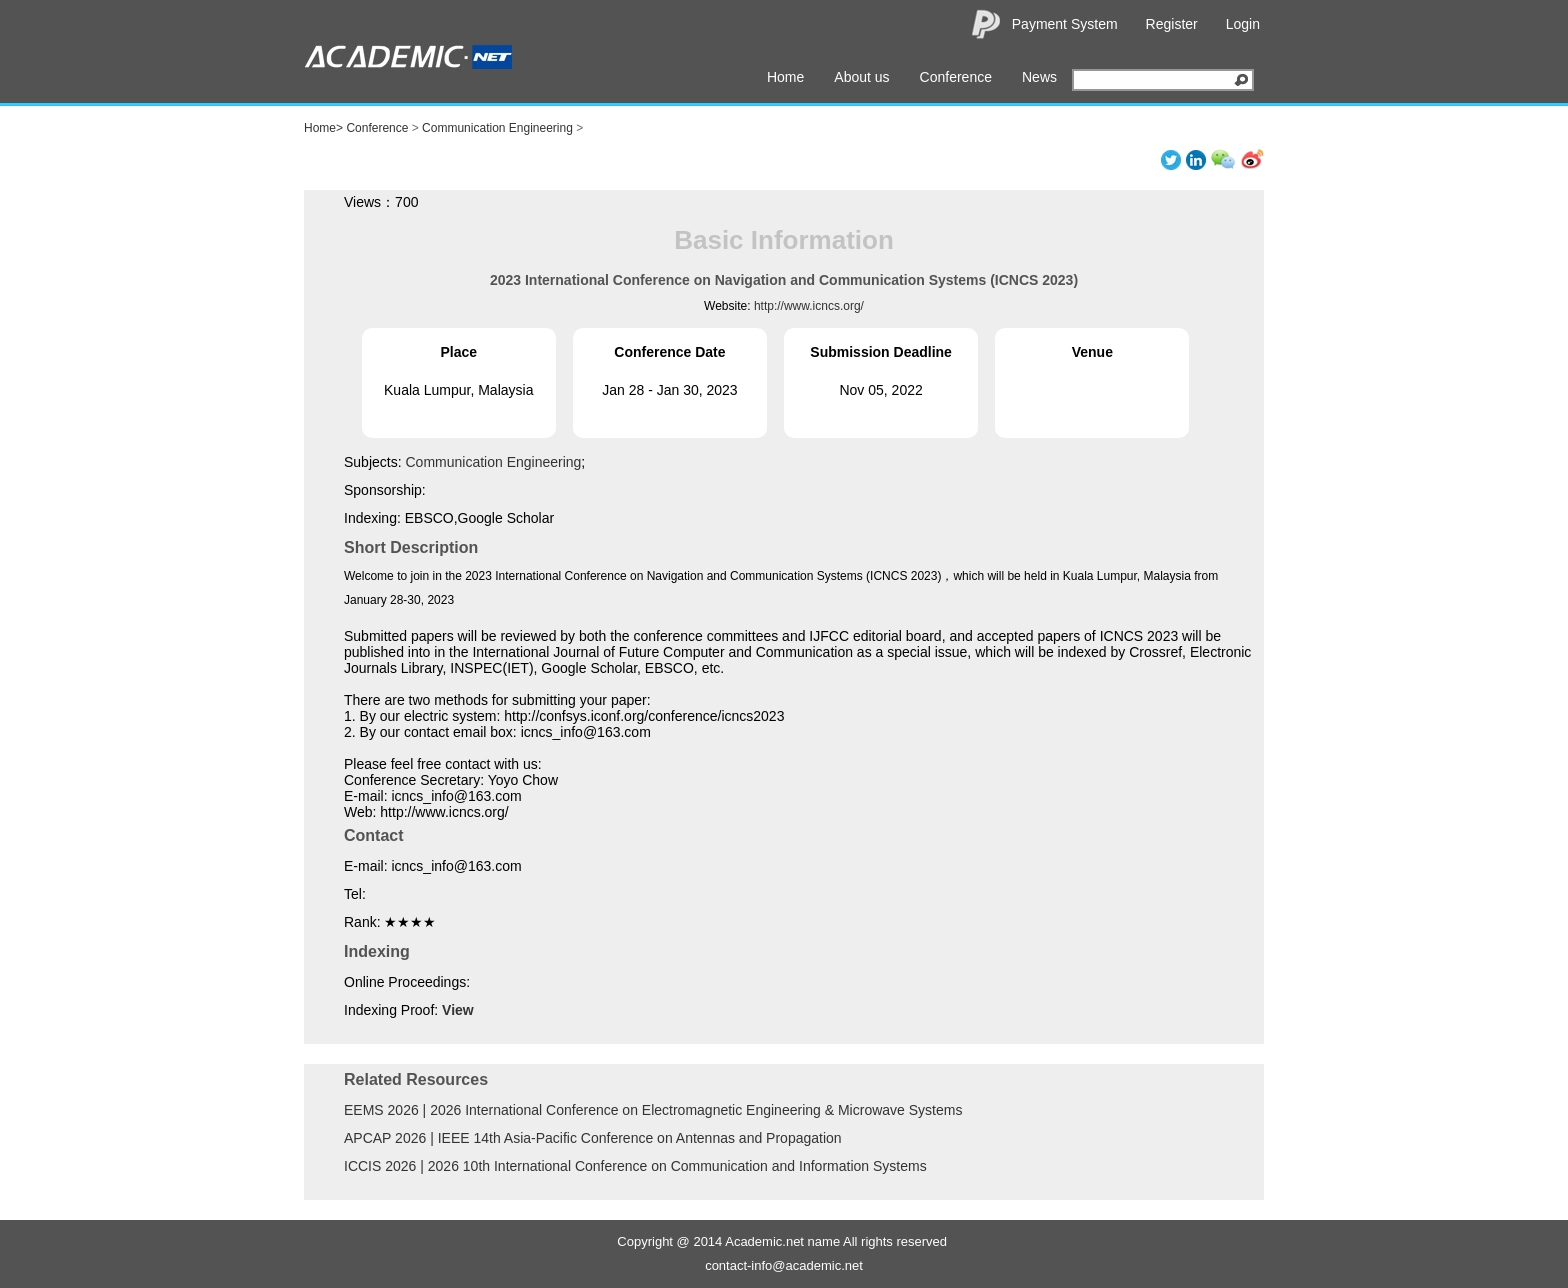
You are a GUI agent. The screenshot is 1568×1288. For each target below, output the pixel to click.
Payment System (1065, 24)
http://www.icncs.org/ (809, 306)
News (1039, 77)
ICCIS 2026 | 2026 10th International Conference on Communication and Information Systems (635, 1166)
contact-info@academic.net (784, 1265)
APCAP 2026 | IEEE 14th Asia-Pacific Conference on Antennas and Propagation (593, 1138)
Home (785, 77)
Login (1243, 24)
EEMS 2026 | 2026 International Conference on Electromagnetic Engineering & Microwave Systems (653, 1110)
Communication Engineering (497, 128)
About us (861, 77)
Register (1172, 24)
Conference (956, 77)
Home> (323, 128)
